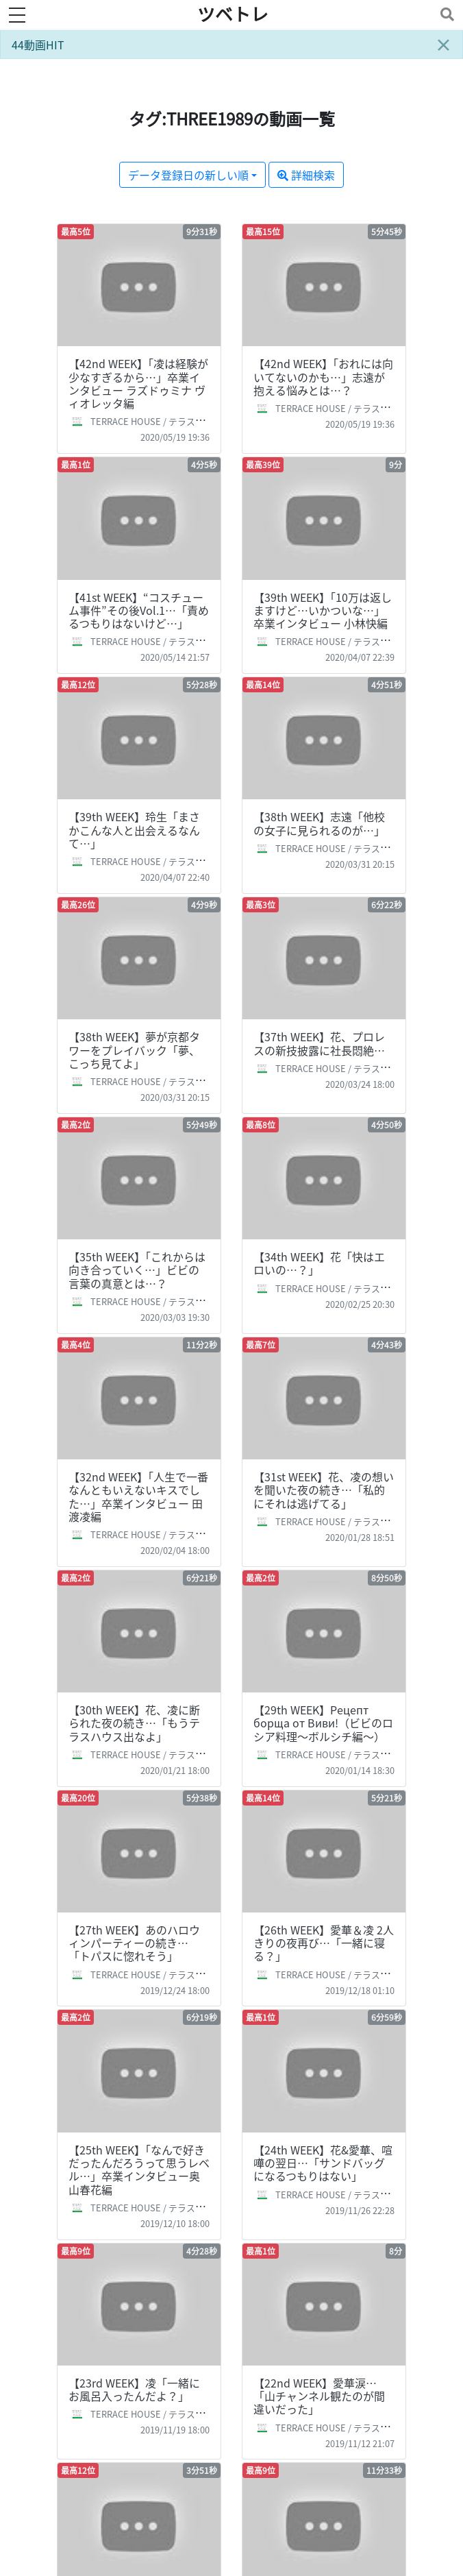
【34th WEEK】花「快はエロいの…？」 (319, 1263)
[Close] (443, 44)
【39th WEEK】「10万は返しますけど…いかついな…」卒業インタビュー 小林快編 (322, 610)
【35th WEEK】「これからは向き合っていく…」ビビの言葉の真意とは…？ (136, 1269)
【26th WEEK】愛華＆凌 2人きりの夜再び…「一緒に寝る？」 (323, 1942)
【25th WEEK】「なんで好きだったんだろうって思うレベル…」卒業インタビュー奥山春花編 (139, 2169)
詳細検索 (306, 175)
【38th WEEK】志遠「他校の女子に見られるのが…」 (319, 823)
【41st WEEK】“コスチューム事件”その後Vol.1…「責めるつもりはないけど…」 (138, 610)
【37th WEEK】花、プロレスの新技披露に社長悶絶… (319, 1043)
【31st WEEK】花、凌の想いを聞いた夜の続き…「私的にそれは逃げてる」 (323, 1489)
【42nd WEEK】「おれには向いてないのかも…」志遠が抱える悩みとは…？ (323, 376)
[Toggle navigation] (444, 14)
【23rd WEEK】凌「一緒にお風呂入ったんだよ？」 (134, 2389)
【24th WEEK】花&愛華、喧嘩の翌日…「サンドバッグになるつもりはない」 (322, 2162)
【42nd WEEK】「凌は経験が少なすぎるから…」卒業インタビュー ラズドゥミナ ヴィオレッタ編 (138, 383)
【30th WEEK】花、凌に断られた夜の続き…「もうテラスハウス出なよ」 (134, 1722)
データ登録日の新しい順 (188, 175)
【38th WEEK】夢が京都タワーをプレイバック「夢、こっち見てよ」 (134, 1049)
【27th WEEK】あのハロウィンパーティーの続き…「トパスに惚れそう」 (134, 1942)
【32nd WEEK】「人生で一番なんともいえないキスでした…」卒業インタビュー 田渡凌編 (138, 1496)
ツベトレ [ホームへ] (232, 14)
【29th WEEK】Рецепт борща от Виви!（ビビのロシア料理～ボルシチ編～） (323, 1722)
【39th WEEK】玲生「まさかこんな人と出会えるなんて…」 (134, 829)
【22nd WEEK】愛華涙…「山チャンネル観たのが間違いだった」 (319, 2395)
